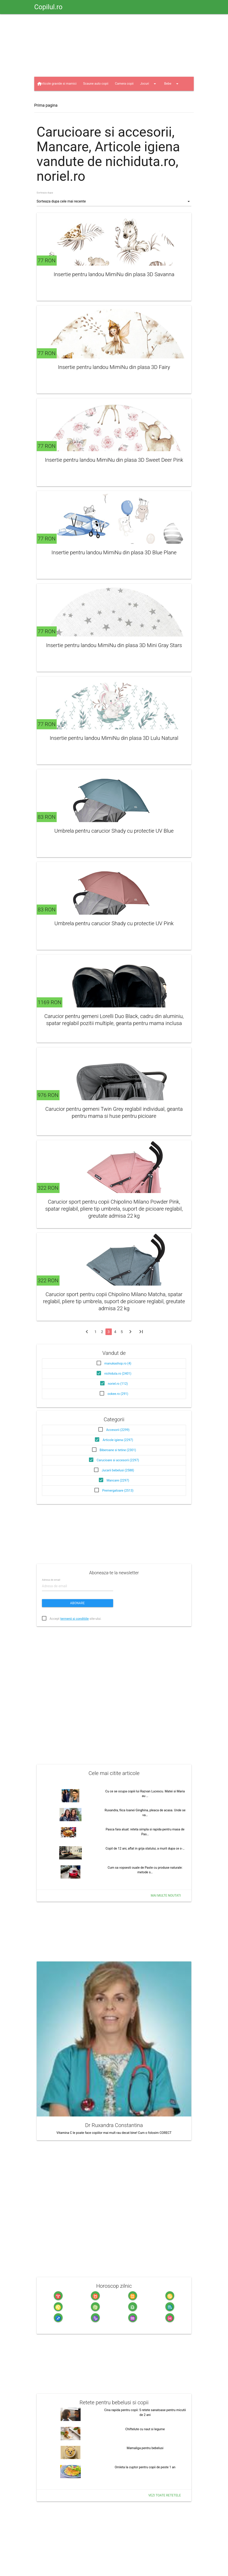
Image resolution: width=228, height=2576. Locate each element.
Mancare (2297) (118, 1480)
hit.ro (175, 2540)
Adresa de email (51, 1580)
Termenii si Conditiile (51, 2466)
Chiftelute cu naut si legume (145, 2239)
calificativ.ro (66, 2545)
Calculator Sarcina (50, 2500)
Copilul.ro (48, 7)
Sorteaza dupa (45, 192)
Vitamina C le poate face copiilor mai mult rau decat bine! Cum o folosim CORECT (114, 1947)
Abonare (77, 1603)
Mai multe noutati (166, 1865)
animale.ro (159, 2540)
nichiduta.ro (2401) (117, 1374)
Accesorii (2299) (117, 1430)
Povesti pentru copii (51, 2510)
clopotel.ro (44, 2540)
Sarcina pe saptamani (52, 2505)
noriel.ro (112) (118, 1384)
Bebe (172, 84)
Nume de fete (46, 2515)
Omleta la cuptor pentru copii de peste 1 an (145, 2257)
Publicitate (44, 2480)
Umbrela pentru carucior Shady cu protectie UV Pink (114, 923)
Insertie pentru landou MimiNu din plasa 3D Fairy (114, 367)
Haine (73, 98)
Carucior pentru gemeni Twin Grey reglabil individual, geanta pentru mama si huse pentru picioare (114, 1059)
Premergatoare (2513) (117, 1490)
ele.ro (60, 2540)
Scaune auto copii (95, 84)
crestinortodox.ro (104, 2540)
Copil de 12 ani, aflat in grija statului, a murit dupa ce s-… (145, 1833)
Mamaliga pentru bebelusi (145, 2248)
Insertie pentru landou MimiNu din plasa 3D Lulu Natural (114, 738)
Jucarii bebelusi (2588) (118, 1470)
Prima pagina (46, 105)
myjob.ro (127, 2540)
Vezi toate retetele (164, 2275)
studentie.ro (45, 2545)
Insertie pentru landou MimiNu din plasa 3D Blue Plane (113, 552)
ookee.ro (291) (117, 1394)
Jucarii (49, 98)
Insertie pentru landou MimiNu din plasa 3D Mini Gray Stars (114, 645)
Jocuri (148, 84)
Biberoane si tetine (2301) (118, 1450)
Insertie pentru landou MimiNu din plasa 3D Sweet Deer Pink (114, 460)
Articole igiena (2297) (118, 1440)
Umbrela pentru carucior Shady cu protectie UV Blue (114, 831)
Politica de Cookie (49, 2475)
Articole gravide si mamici (58, 84)
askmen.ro (87, 2545)
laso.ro (143, 2540)
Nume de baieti (47, 2519)
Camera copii (124, 84)
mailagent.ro (78, 2540)
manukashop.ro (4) (117, 1363)
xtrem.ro (106, 2545)
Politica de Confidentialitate (56, 2470)
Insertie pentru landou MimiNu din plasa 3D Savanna (114, 274)
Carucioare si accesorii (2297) (118, 1460)
